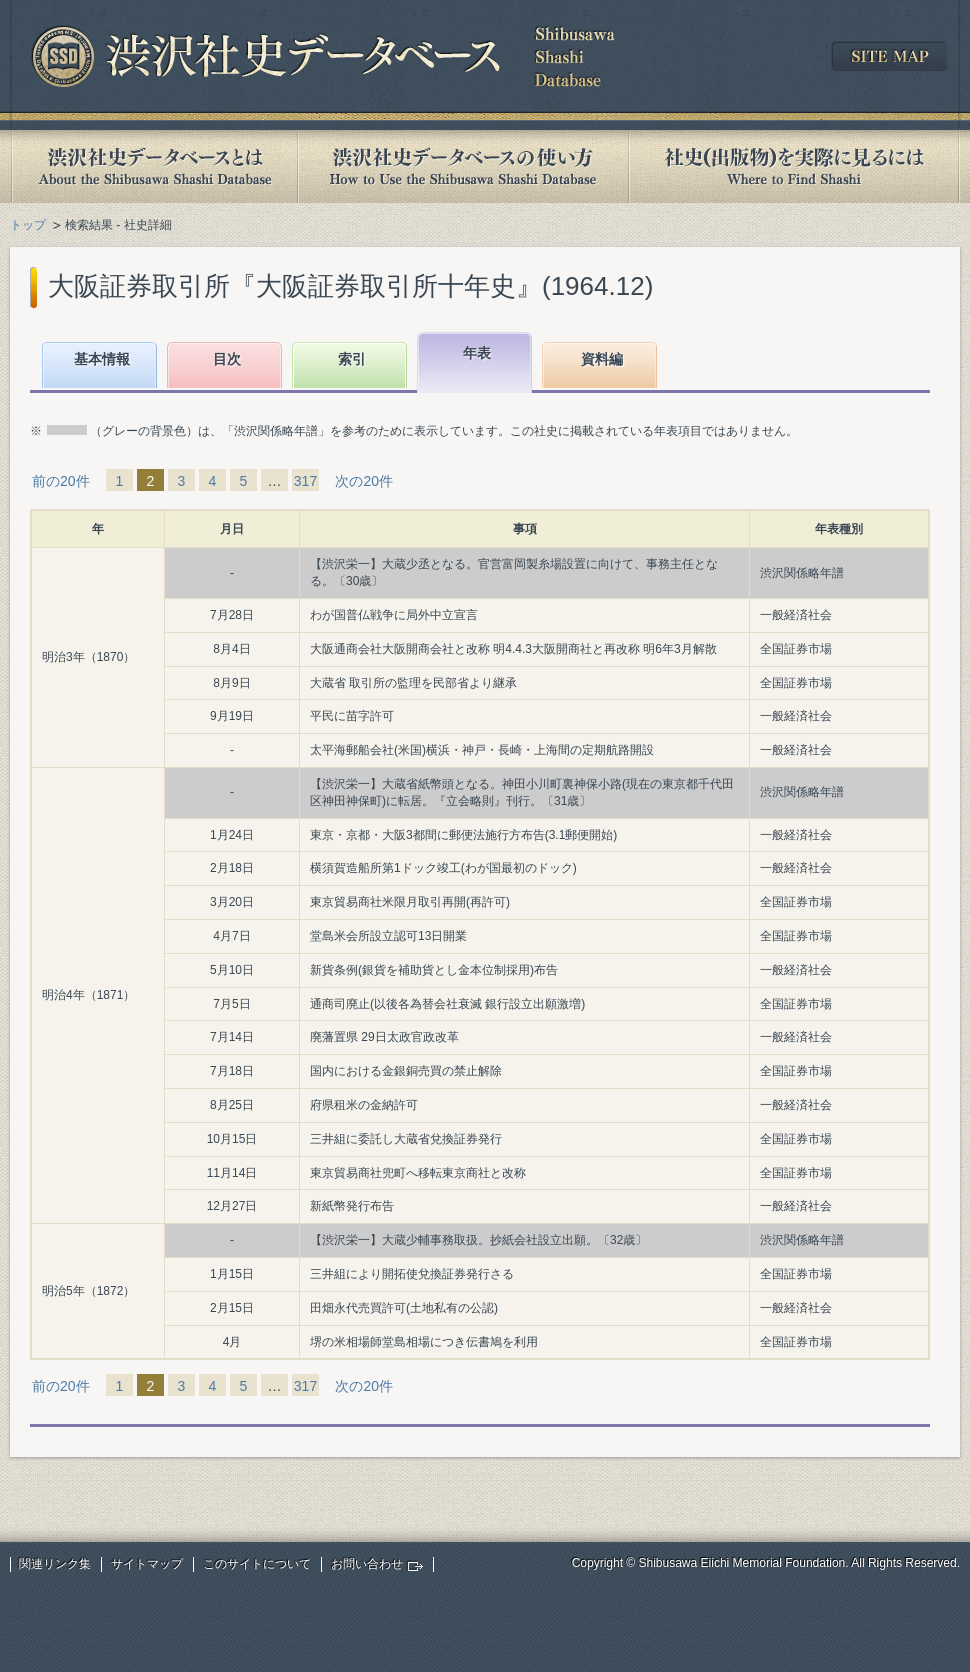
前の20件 (61, 481)
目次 (227, 359)
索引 (352, 359)
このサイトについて (257, 1564)
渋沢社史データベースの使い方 (463, 166)
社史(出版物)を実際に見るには (794, 166)
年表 (477, 353)
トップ (28, 225)
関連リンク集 (55, 1564)
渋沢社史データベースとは (153, 166)
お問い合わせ (367, 1564)
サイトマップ (147, 1564)
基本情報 (102, 359)
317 (305, 481)
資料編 (602, 359)
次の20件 (364, 481)
